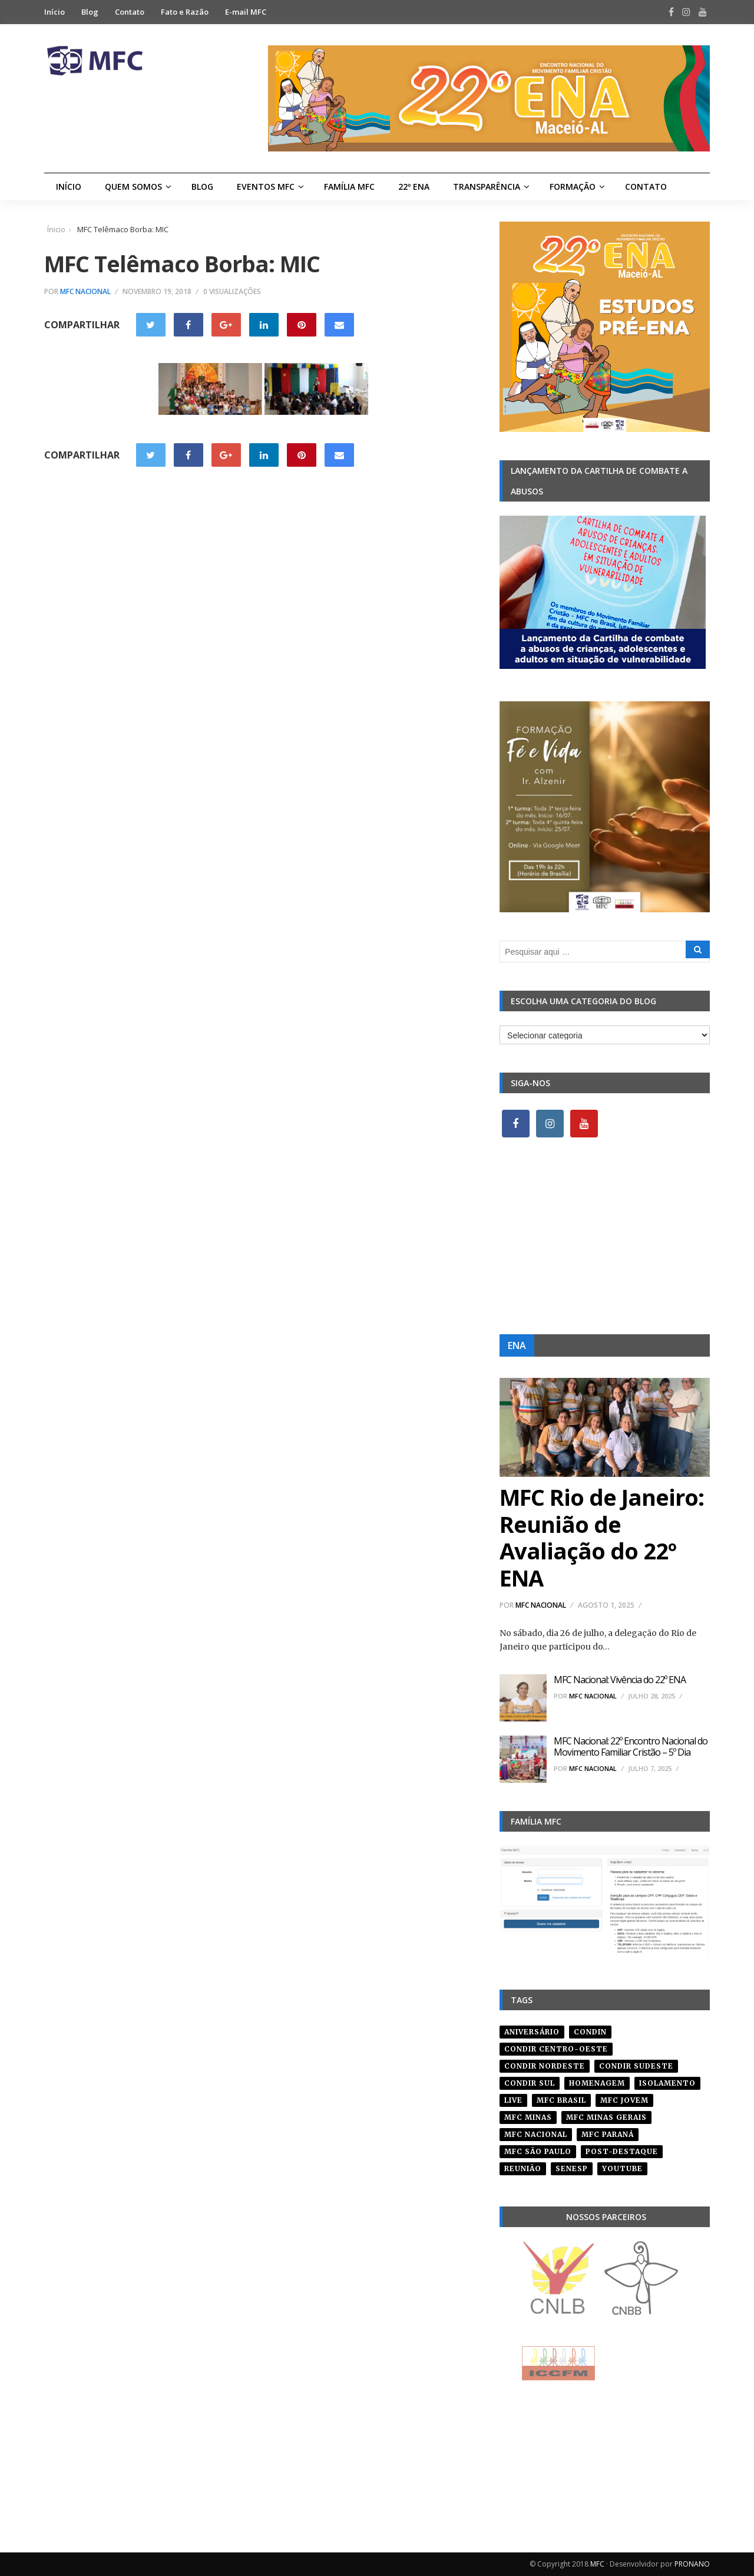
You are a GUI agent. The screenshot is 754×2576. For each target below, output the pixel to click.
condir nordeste (544, 2066)
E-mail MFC (245, 11)
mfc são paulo (537, 2151)
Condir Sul (529, 2083)
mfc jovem (624, 2100)
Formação (573, 186)
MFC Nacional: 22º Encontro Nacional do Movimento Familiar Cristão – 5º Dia (630, 1746)
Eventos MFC (266, 186)
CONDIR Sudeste (636, 2066)
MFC (597, 2564)
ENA (517, 1345)
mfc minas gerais (606, 2117)
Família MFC (349, 186)
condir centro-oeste (556, 2048)
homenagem (597, 2083)
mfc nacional (535, 2134)
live (513, 2100)
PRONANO (692, 2564)
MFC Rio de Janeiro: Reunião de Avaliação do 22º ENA (602, 1537)
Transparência (486, 186)
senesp (571, 2168)
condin (590, 2031)
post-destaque (622, 2151)
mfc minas (528, 2117)
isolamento (667, 2083)
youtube (622, 2168)
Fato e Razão (185, 11)
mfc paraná (607, 2134)
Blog (89, 11)
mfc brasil (561, 2100)
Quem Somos (133, 186)
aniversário (532, 2031)
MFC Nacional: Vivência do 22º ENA (620, 1679)
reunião (522, 2168)
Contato (129, 11)
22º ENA (413, 186)
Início (54, 11)
